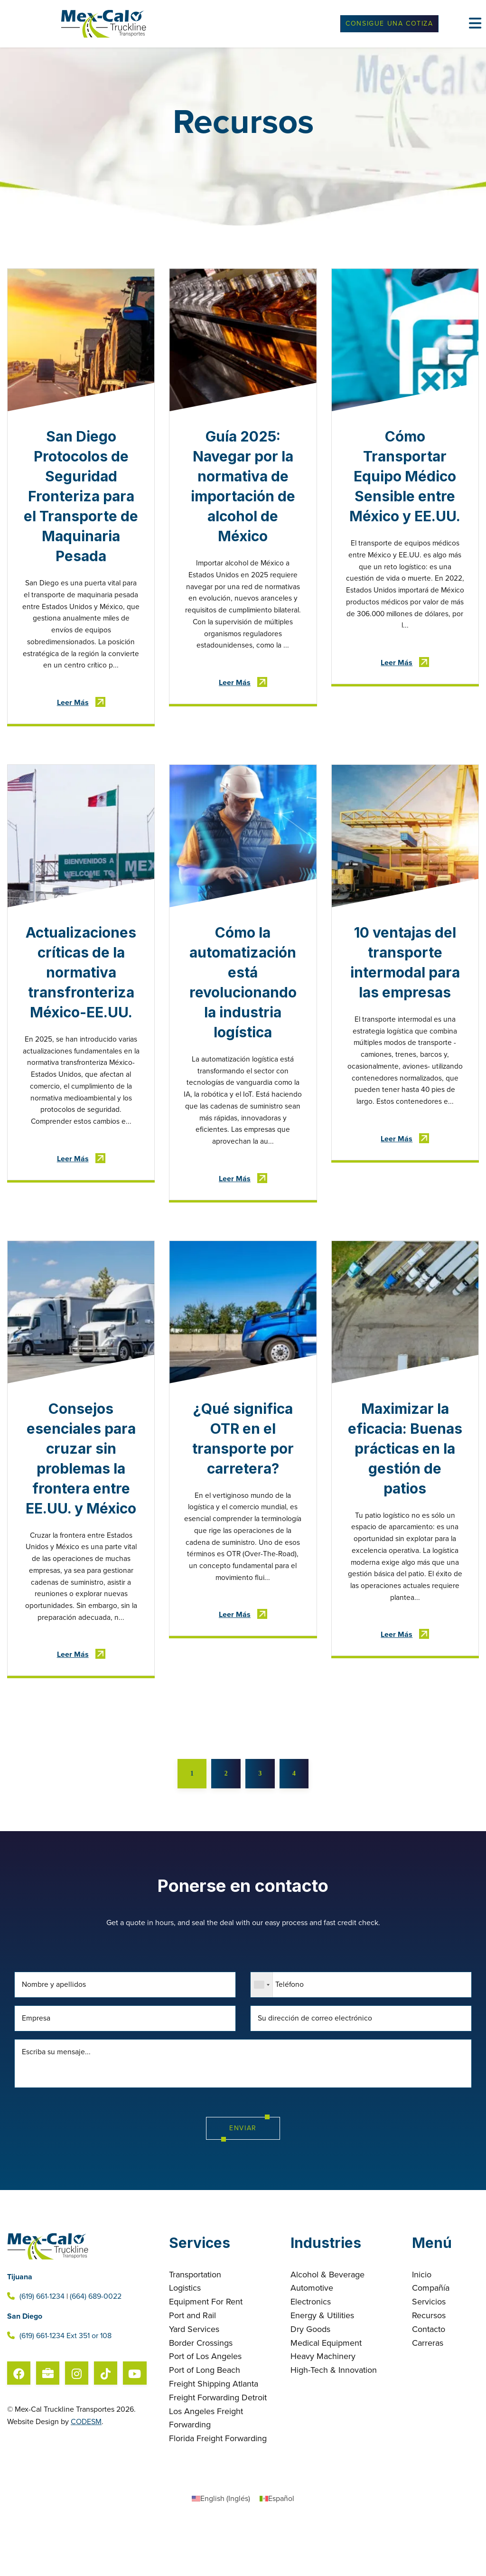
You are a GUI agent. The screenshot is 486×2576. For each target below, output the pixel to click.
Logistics (185, 2340)
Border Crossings (201, 2395)
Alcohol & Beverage (327, 2327)
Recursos (429, 2368)
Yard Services (194, 2381)
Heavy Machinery (322, 2409)
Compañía (430, 2340)
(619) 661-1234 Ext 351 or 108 (59, 2388)
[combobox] (262, 2036)
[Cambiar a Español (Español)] (277, 2551)
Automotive (311, 2340)
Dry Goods (310, 2381)
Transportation (195, 2327)
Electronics (310, 2354)
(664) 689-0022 (96, 2349)
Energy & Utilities (322, 2368)
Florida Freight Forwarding (218, 2491)
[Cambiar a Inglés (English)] (221, 2551)
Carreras (427, 2395)
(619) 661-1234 (42, 2349)
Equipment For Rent (206, 2354)
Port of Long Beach (204, 2422)
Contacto (428, 2381)
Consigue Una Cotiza (389, 23)
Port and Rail (192, 2368)
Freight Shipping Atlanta (213, 2436)
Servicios (429, 2354)
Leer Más (73, 706)
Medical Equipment (326, 2395)
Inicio (421, 2327)
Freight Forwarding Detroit (218, 2449)
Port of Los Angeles (205, 2409)
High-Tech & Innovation (333, 2422)
